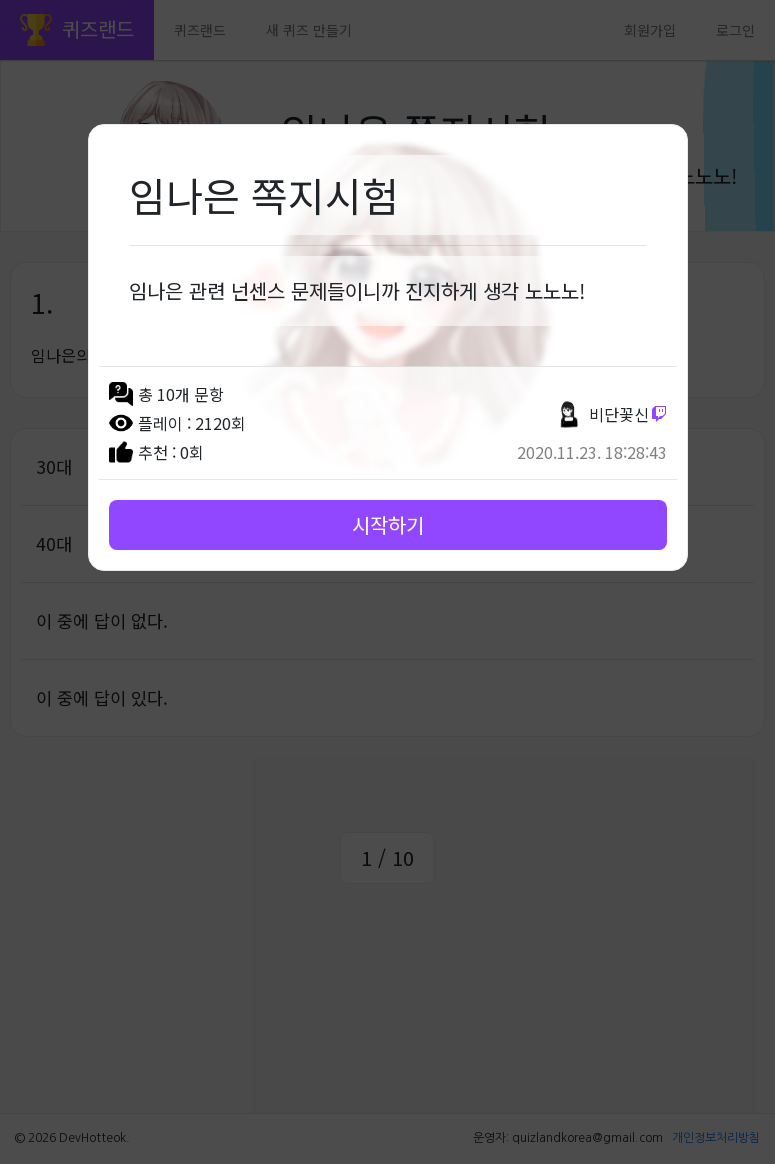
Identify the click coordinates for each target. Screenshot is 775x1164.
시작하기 (388, 524)
